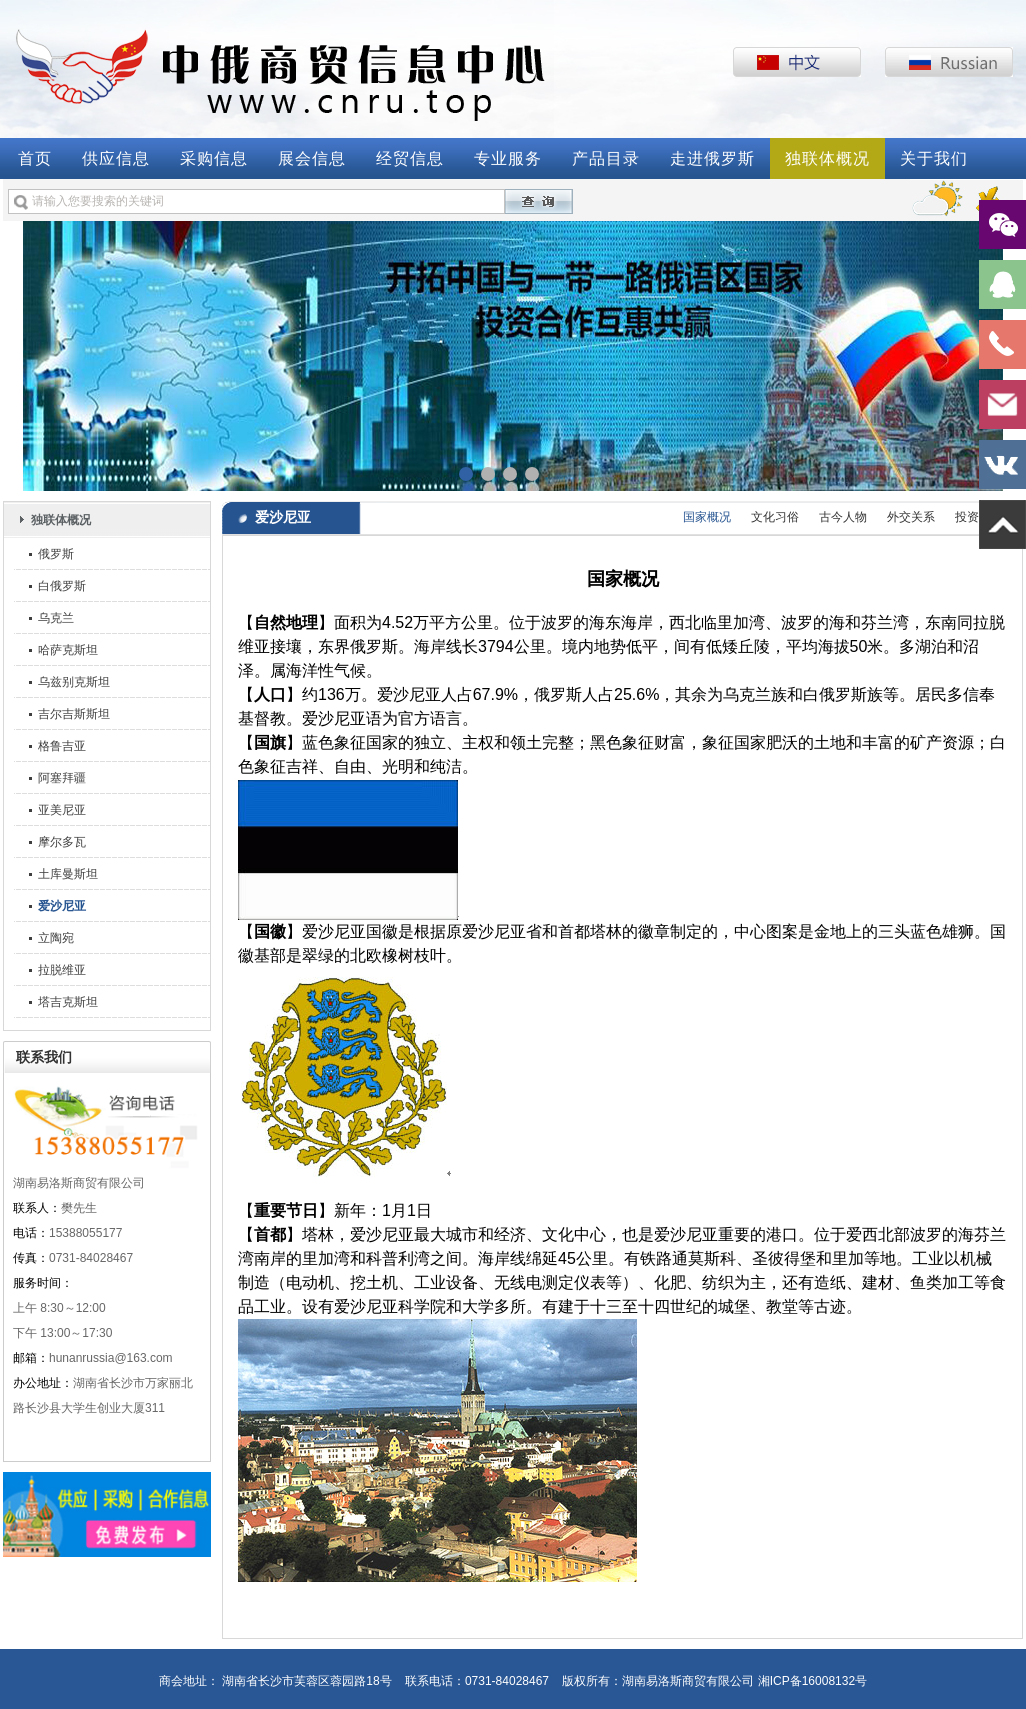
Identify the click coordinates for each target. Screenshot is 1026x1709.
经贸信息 (410, 158)
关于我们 (934, 158)
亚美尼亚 (62, 810)
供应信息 (116, 158)
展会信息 (312, 158)
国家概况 (707, 517)
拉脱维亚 (62, 970)
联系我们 (44, 1057)
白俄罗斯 (62, 586)
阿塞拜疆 (62, 778)
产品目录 (606, 158)
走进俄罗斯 (712, 158)
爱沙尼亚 (62, 906)
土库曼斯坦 (68, 874)
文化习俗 (775, 517)
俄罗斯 (56, 554)
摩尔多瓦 (62, 842)
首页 (35, 158)
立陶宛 (56, 938)
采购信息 (214, 158)
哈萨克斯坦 (68, 650)
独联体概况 (827, 158)
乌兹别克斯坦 (74, 682)
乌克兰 (56, 618)
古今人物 (843, 517)
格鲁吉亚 (62, 746)
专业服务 (508, 158)
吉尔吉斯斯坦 (74, 714)
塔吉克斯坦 (68, 1002)
